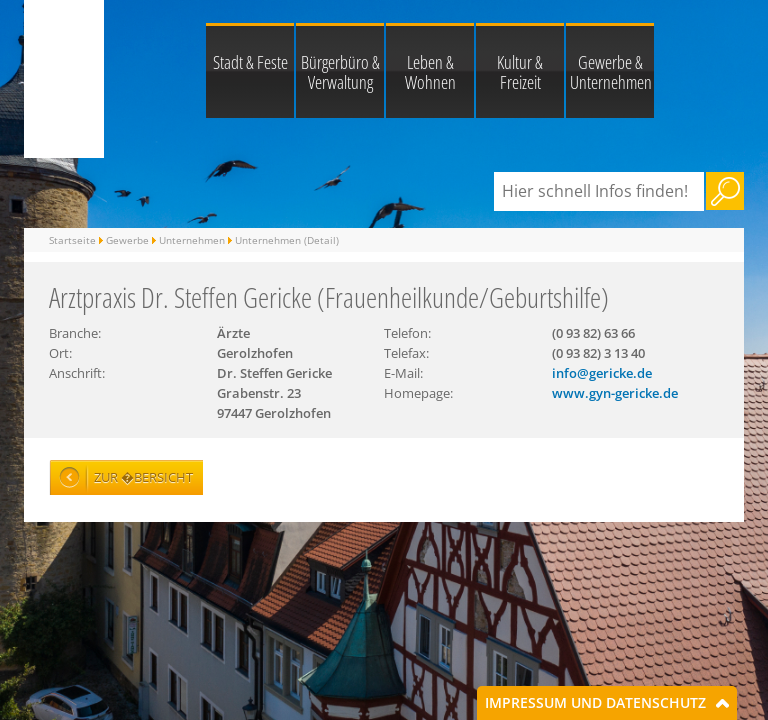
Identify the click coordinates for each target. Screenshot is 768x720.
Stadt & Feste (250, 62)
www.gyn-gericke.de (615, 393)
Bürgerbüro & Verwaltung (340, 72)
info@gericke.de (602, 373)
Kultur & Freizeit (520, 72)
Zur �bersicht (143, 477)
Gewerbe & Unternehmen (611, 72)
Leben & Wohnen (430, 72)
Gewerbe (127, 240)
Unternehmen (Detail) (287, 240)
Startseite (72, 240)
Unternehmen (192, 240)
